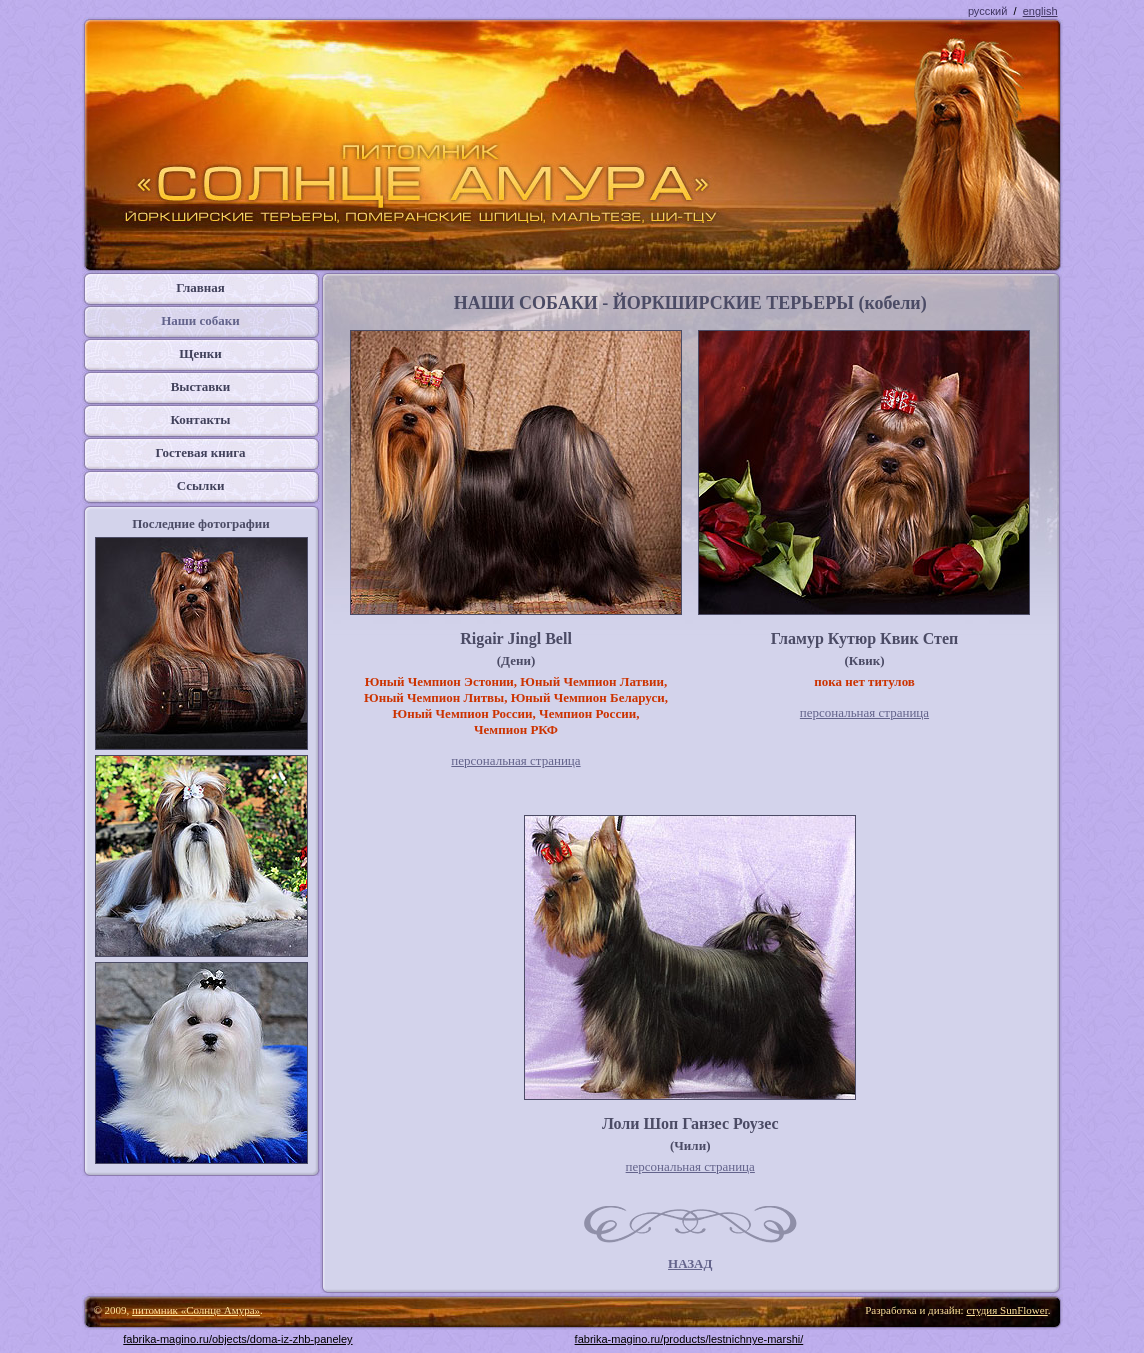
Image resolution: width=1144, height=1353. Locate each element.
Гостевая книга (200, 452)
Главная (200, 287)
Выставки (201, 386)
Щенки (200, 353)
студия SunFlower (1006, 1310)
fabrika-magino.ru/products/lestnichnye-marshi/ (689, 1339)
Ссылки (201, 485)
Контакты (201, 419)
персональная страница (515, 760)
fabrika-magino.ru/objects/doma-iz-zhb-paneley (237, 1339)
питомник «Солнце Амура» (196, 1310)
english (1040, 11)
